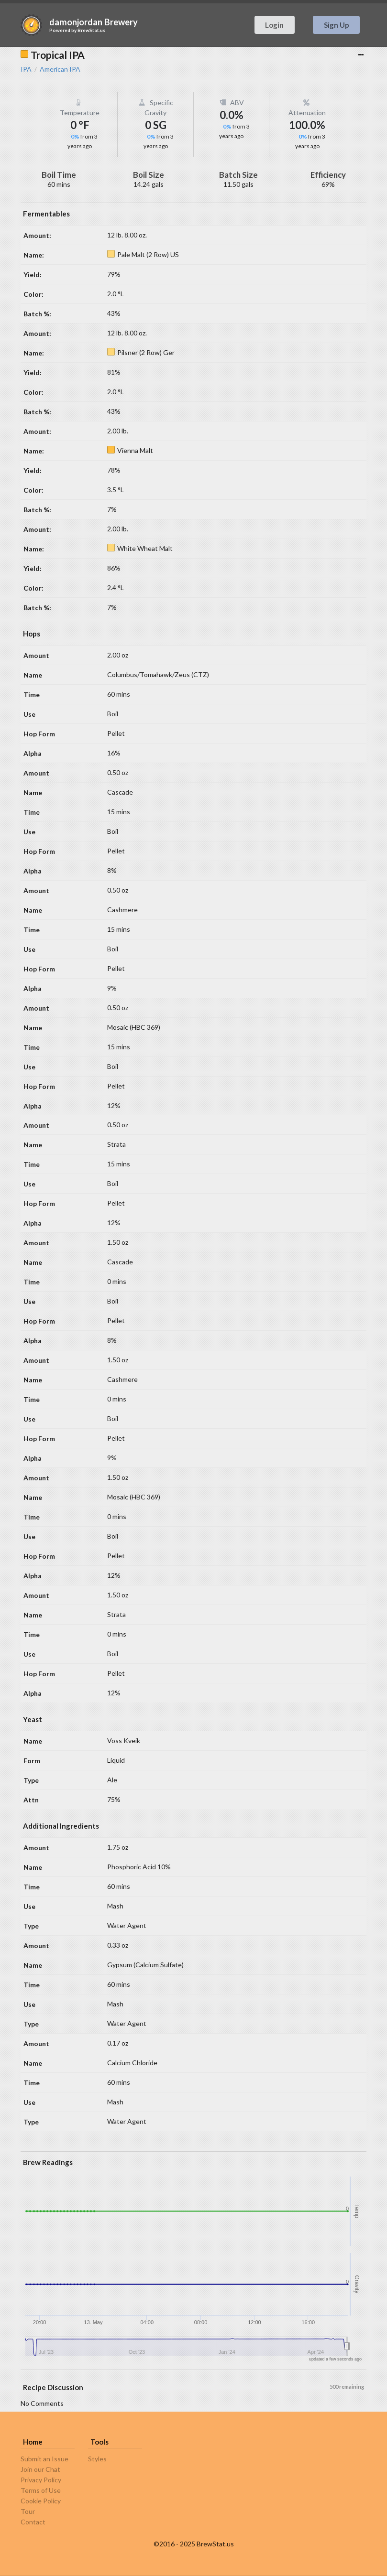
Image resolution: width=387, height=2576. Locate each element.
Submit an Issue (44, 2459)
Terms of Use (41, 2490)
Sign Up (336, 25)
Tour (28, 2511)
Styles (97, 2459)
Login (274, 25)
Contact (33, 2522)
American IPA (60, 69)
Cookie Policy (41, 2501)
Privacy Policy (41, 2480)
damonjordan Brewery (93, 22)
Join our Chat (40, 2469)
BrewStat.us (91, 30)
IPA (26, 69)
